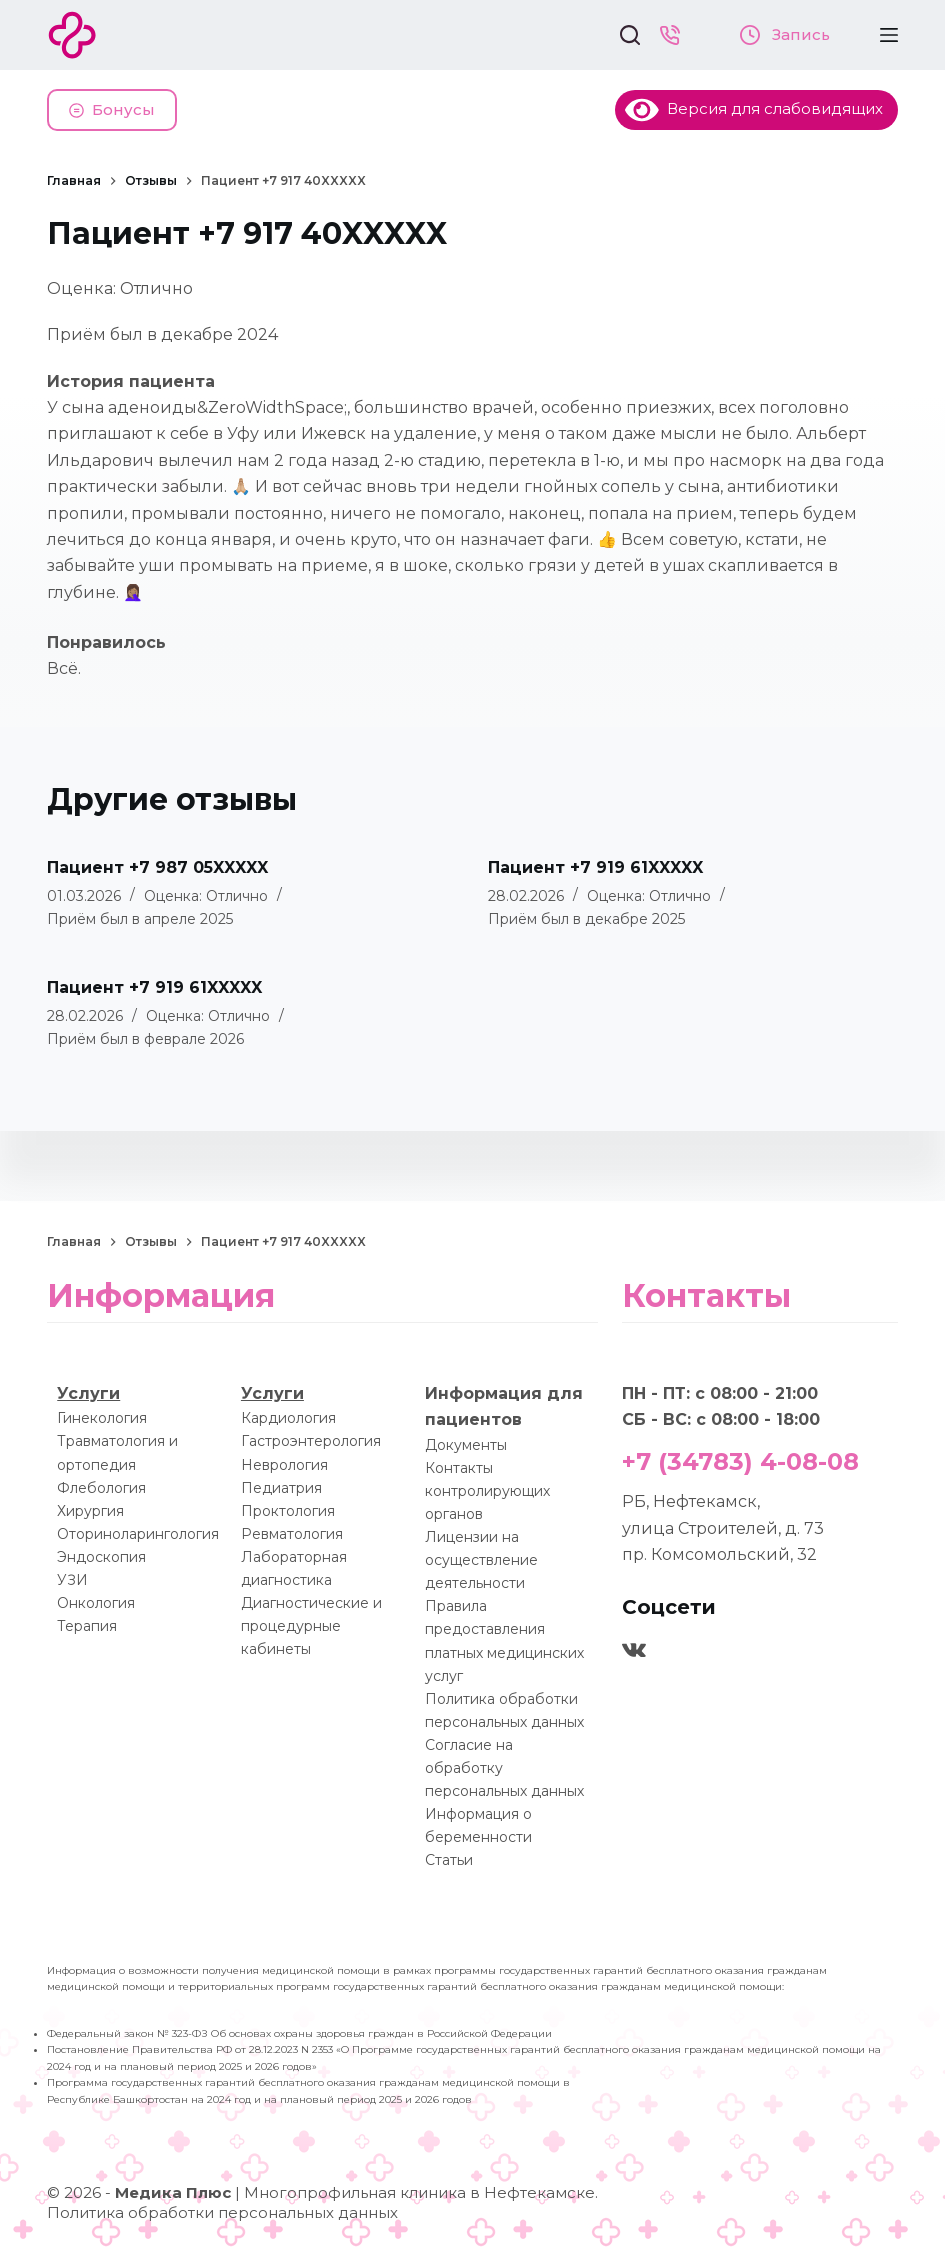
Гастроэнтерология (311, 1441)
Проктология (288, 1511)
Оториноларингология (138, 1534)
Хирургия (90, 1511)
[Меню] (889, 35)
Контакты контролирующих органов (487, 1491)
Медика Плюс (173, 2192)
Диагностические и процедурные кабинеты (311, 1626)
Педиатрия (281, 1488)
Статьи (449, 1860)
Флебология (101, 1488)
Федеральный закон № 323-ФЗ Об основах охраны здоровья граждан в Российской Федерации (299, 2033)
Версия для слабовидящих (754, 108)
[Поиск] (630, 35)
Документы (466, 1445)
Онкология (96, 1603)
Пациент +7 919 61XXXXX (595, 867)
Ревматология (292, 1534)
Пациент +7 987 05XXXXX (157, 867)
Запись (785, 35)
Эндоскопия (101, 1557)
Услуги (88, 1393)
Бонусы (112, 109)
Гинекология (102, 1418)
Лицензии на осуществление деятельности (481, 1560)
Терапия (87, 1626)
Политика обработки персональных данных (222, 2212)
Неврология (284, 1465)
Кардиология (288, 1418)
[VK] (634, 1650)
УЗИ (72, 1580)
